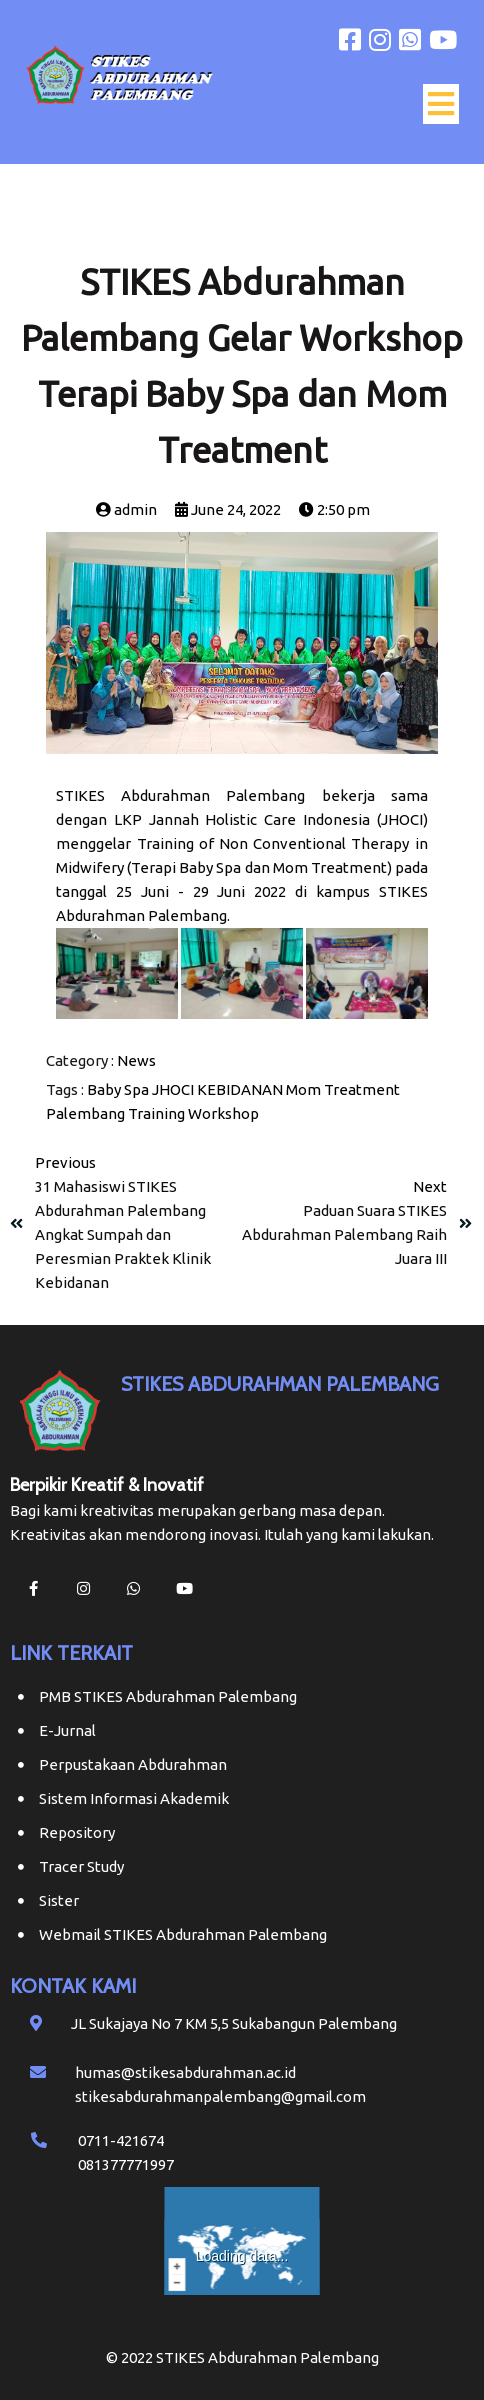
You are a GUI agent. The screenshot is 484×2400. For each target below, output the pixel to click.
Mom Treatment (343, 1089)
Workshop (223, 1113)
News (136, 1060)
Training (156, 1113)
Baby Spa (118, 1089)
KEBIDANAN (240, 1089)
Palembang (85, 1113)
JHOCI (173, 1089)
